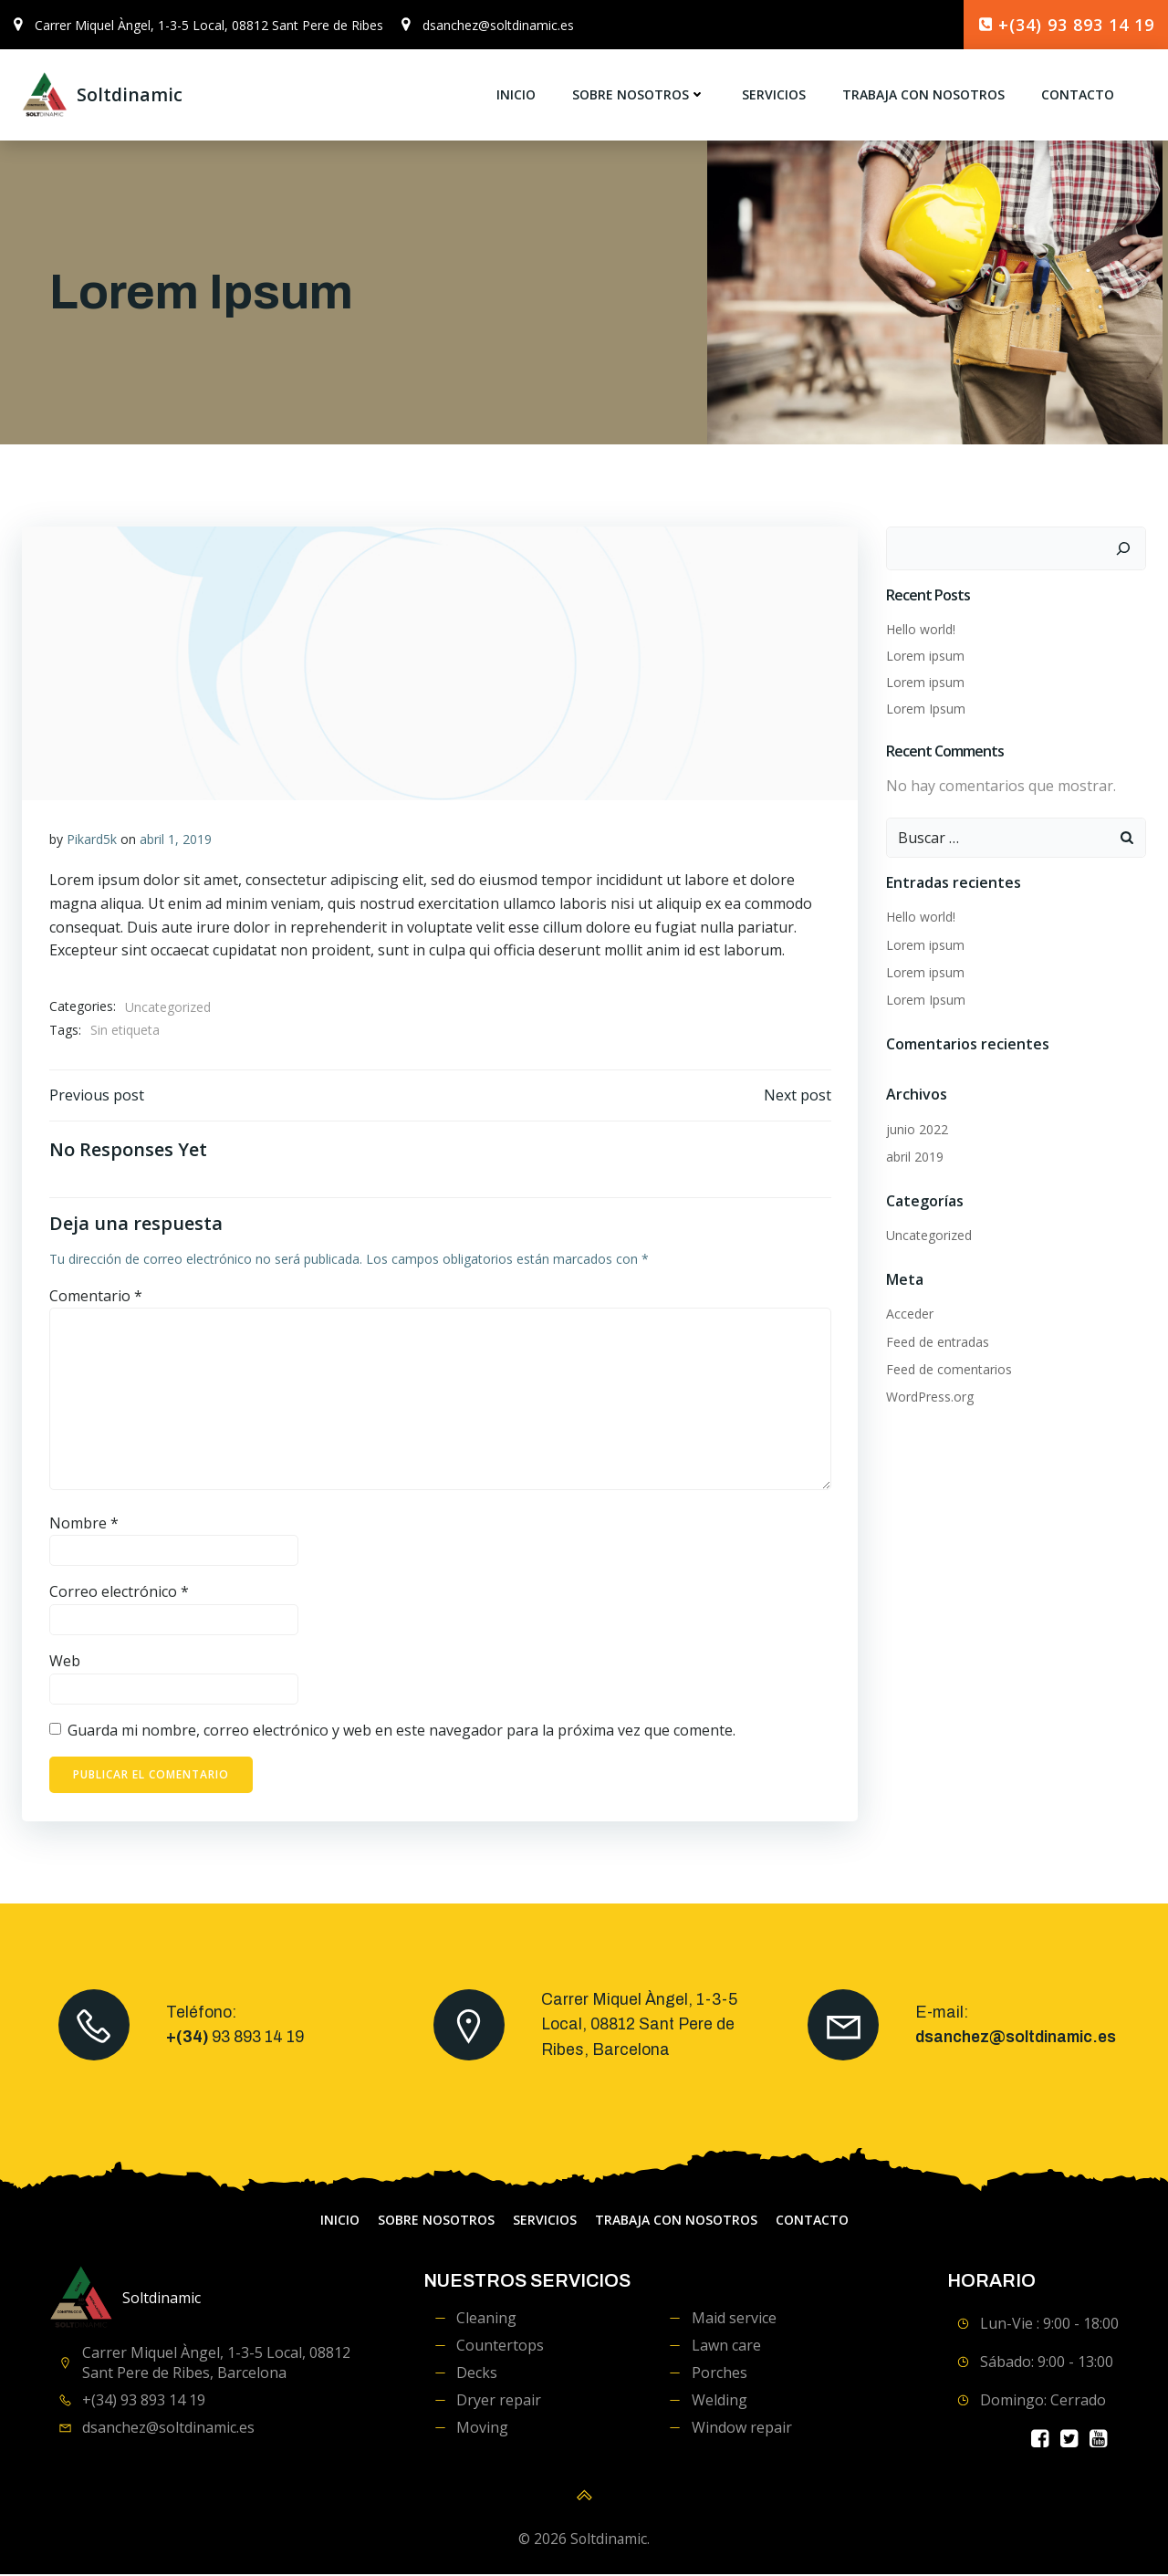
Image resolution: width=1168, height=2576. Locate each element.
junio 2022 (917, 1129)
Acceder (909, 1313)
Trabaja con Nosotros (923, 95)
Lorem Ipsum (925, 708)
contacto (1077, 95)
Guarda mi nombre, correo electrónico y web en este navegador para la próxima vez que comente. (401, 1730)
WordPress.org (930, 1396)
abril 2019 (915, 1156)
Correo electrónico (119, 1592)
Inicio (516, 95)
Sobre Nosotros (638, 95)
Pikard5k (92, 839)
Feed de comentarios (949, 1369)
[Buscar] (1123, 548)
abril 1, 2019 (176, 839)
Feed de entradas (937, 1342)
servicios (774, 95)
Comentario (95, 1296)
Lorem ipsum (925, 655)
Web (64, 1662)
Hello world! (920, 629)
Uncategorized (168, 1007)
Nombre (84, 1523)
